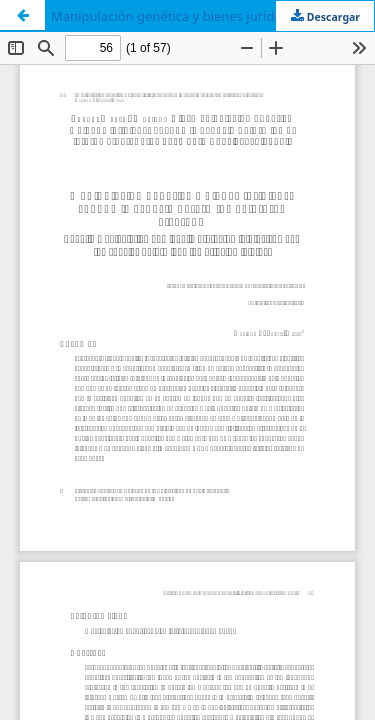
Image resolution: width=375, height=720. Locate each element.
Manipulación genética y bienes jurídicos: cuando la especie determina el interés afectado (212, 16)
